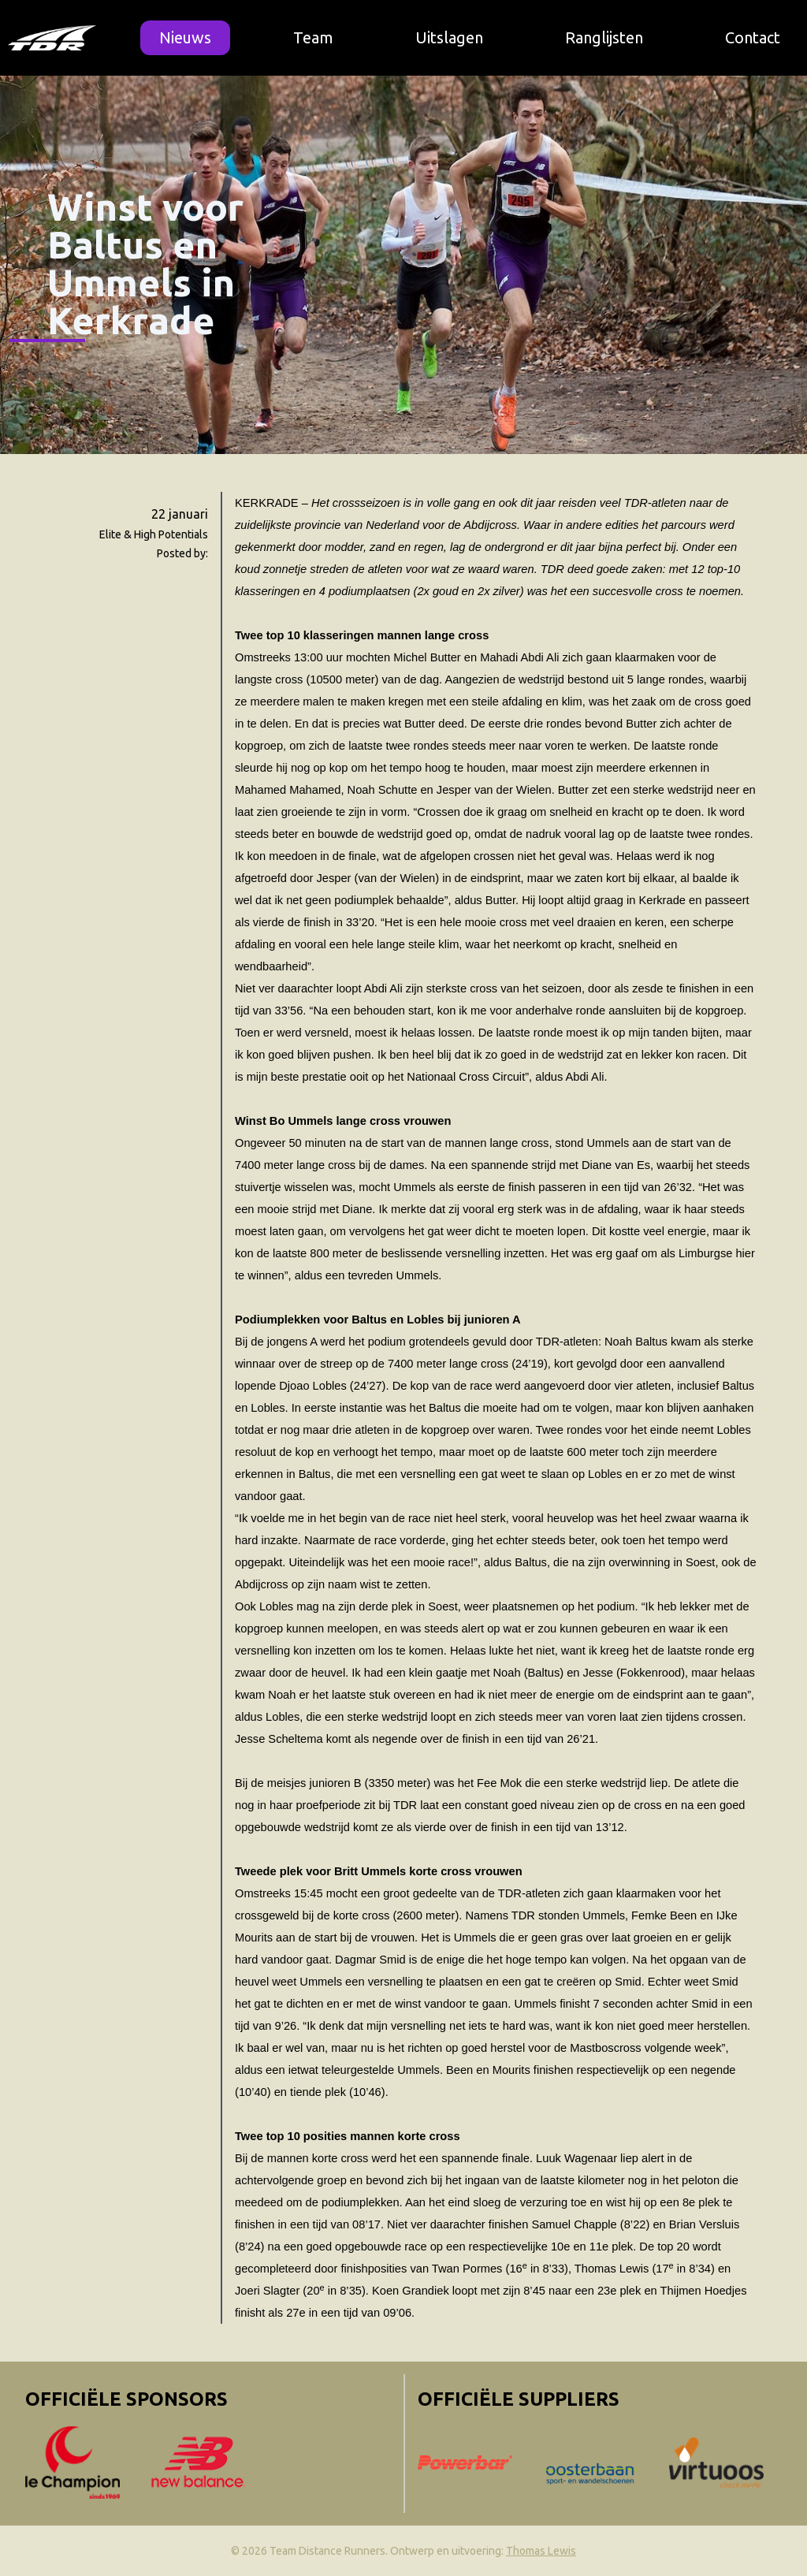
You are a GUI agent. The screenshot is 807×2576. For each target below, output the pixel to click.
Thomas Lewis (541, 2550)
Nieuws (185, 37)
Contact (752, 37)
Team (313, 37)
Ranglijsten (604, 37)
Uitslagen (449, 37)
